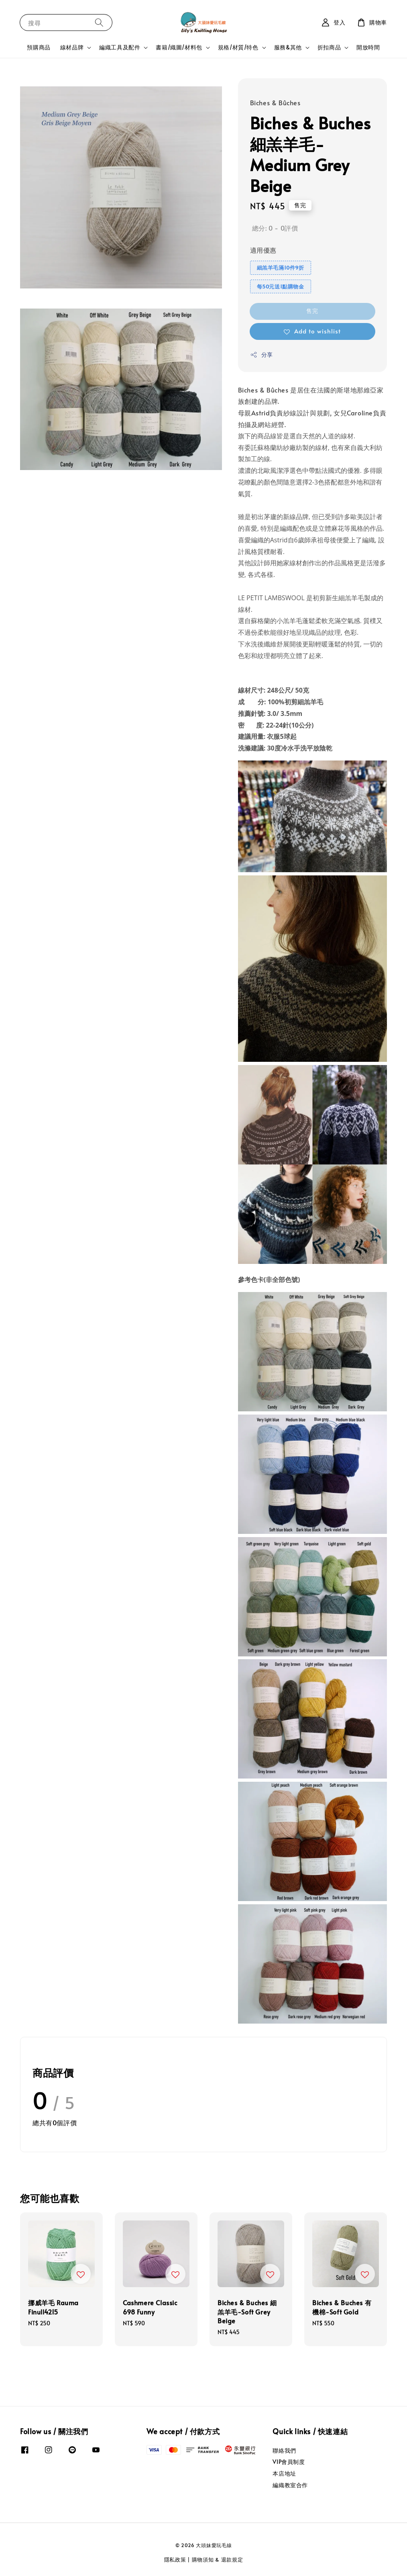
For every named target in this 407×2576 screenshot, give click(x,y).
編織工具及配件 (119, 47)
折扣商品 (329, 47)
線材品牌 (71, 47)
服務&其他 (288, 47)
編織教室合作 (290, 2485)
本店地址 (284, 2473)
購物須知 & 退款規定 (217, 2559)
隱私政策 (175, 2559)
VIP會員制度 (289, 2462)
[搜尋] (99, 22)
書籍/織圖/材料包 (179, 47)
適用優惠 (263, 249)
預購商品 (38, 47)
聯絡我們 (284, 2450)
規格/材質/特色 (238, 47)
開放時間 (368, 47)
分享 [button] (261, 354)
